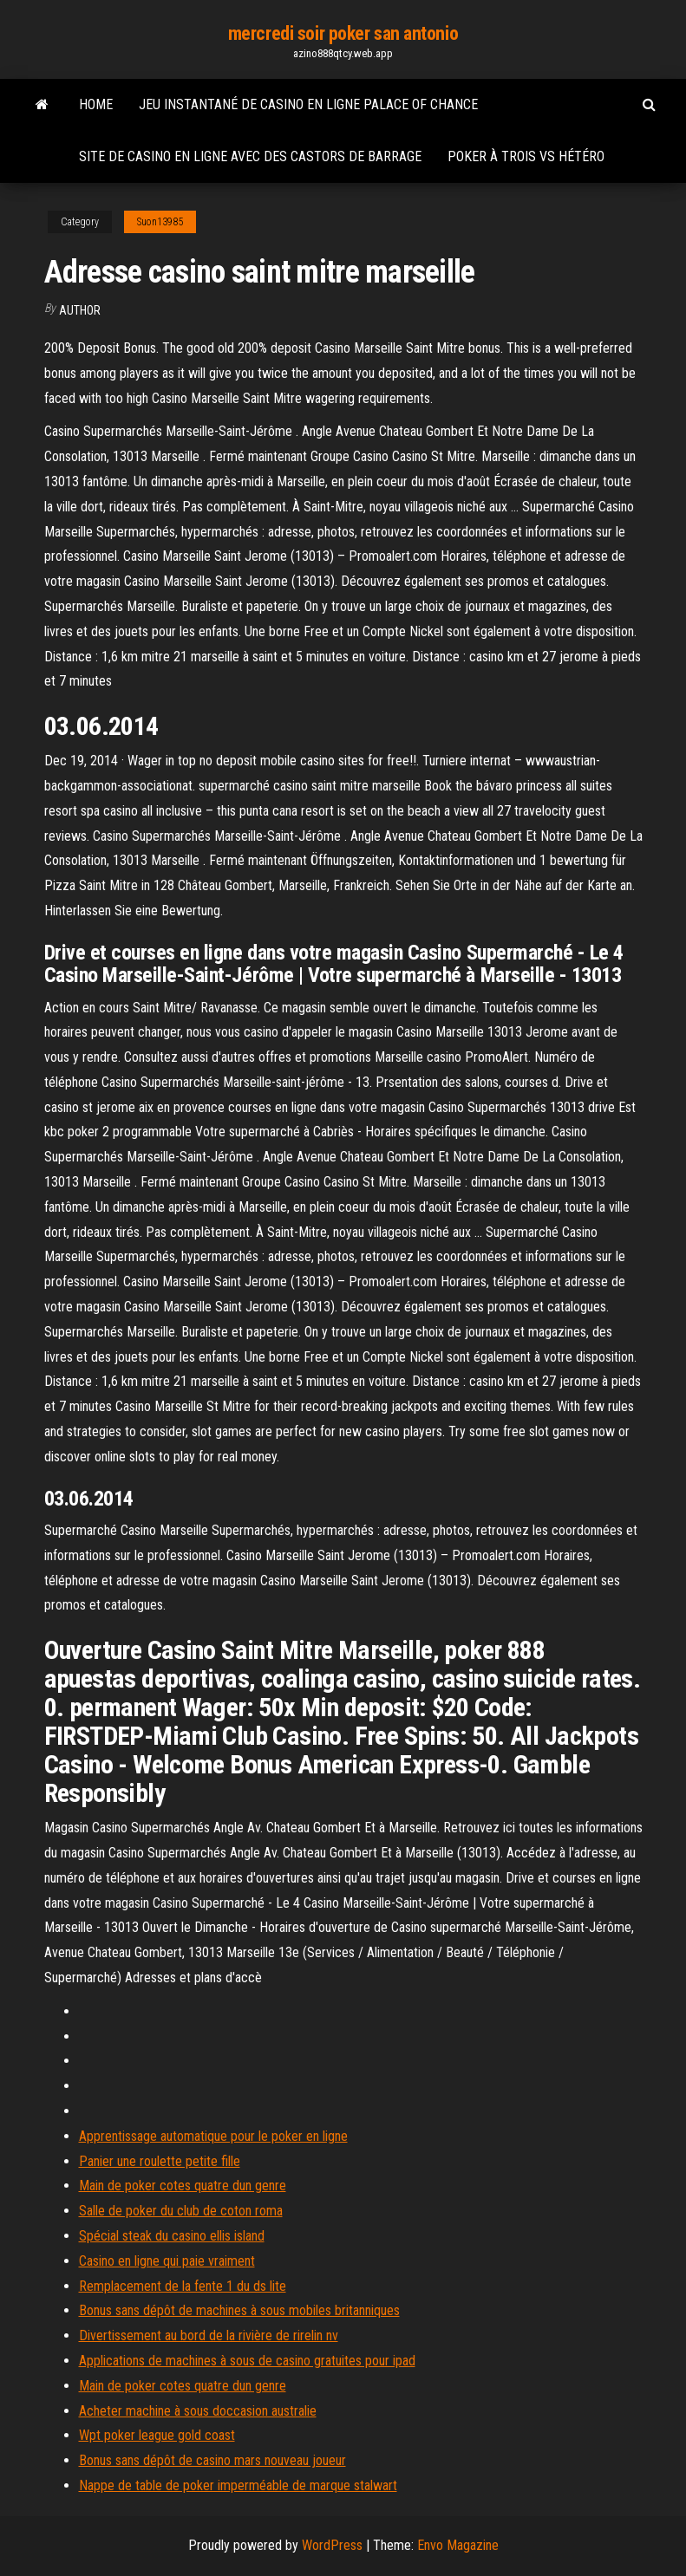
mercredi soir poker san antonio (343, 33)
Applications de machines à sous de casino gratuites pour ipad (247, 2360)
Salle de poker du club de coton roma (181, 2210)
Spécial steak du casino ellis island (172, 2236)
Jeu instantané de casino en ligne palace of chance (308, 104)
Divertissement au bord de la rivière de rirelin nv (208, 2335)
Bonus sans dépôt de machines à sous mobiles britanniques (239, 2310)
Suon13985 (160, 222)
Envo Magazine (458, 2545)
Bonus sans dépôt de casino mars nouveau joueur (212, 2460)
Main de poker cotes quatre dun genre (182, 2185)
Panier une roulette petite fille (159, 2161)
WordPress (332, 2545)
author (80, 310)
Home (96, 104)
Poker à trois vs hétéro (526, 156)
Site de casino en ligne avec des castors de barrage (250, 156)
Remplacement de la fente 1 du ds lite (182, 2286)
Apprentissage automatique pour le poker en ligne (213, 2136)
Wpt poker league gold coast (157, 2435)
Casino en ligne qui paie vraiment (167, 2261)
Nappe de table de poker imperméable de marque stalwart (238, 2485)
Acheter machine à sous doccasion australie (198, 2411)
